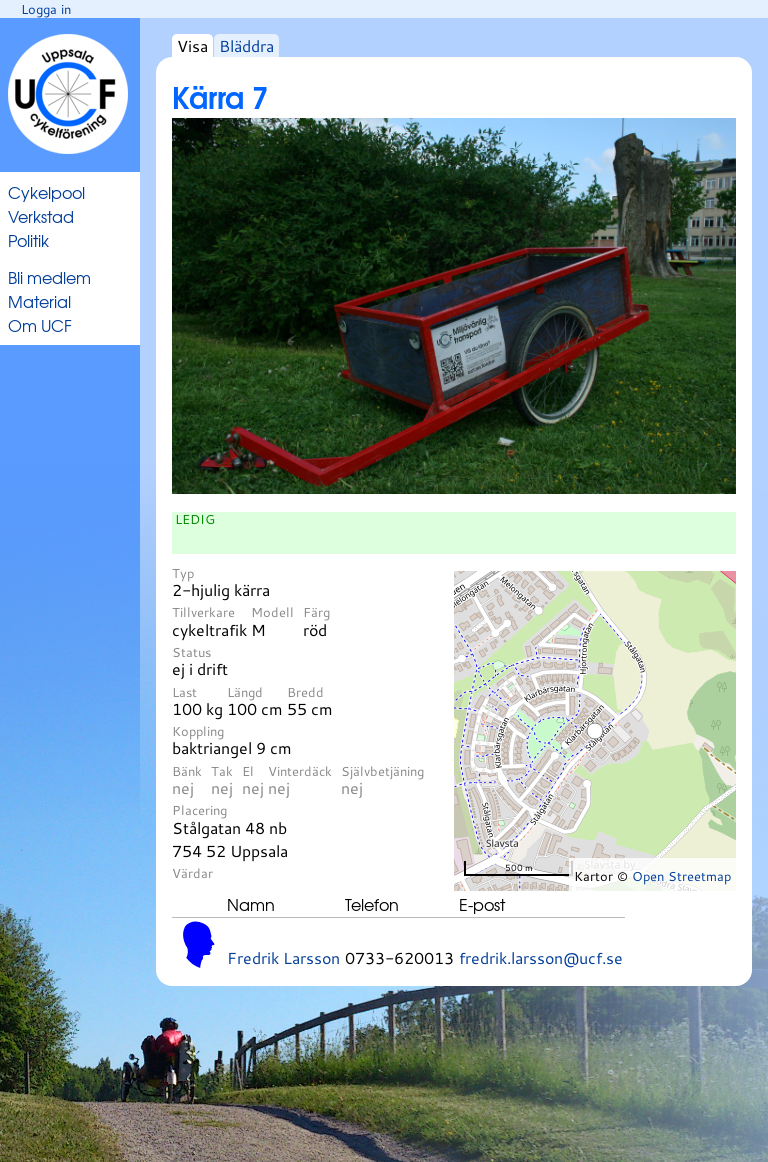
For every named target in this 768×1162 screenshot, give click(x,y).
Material (39, 301)
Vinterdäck (300, 771)
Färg (316, 612)
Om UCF (40, 325)
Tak (222, 771)
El (248, 771)
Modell (272, 612)
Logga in (46, 9)
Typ (183, 573)
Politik (28, 240)
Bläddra (246, 45)
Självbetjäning (382, 771)
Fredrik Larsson (283, 957)
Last (184, 692)
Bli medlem (49, 277)
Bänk (187, 771)
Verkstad (41, 216)
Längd (245, 692)
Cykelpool (46, 192)
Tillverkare (203, 612)
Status (191, 652)
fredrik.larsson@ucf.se (541, 957)
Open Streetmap (681, 876)
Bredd (305, 692)
